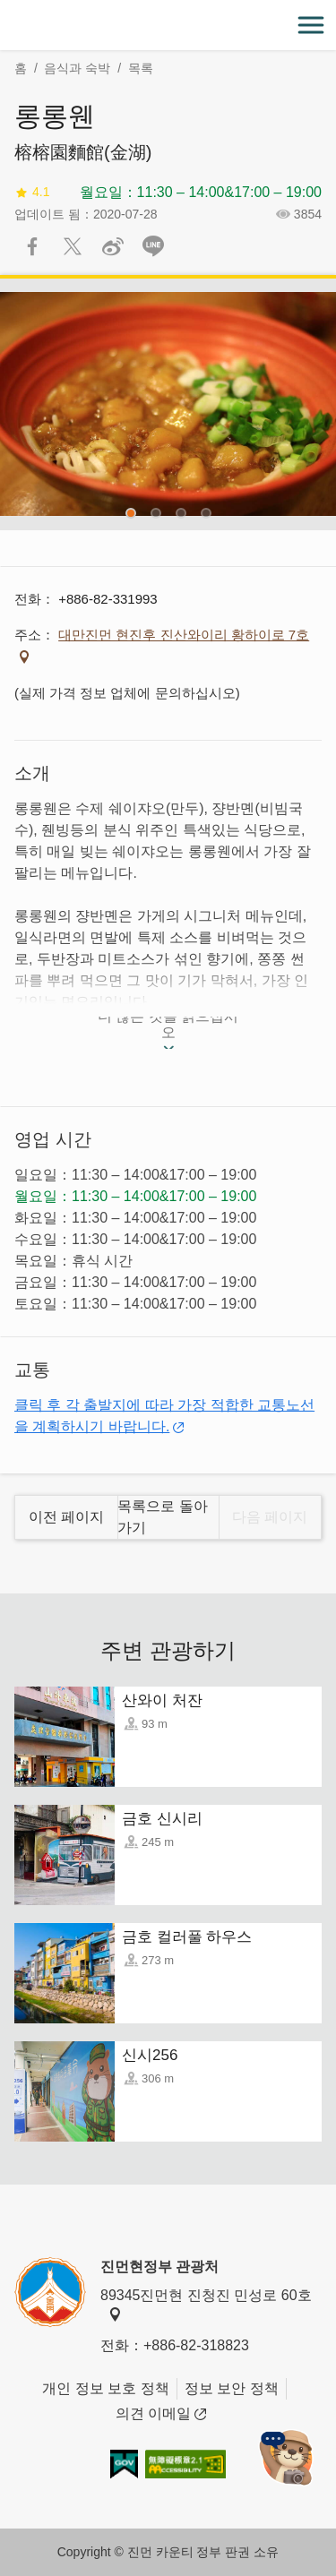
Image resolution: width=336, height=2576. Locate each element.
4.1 (31, 192)
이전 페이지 (66, 1516)
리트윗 (72, 246)
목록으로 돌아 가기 (162, 1516)
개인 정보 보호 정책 (105, 2388)
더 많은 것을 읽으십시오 (168, 1028)
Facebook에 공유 (32, 246)
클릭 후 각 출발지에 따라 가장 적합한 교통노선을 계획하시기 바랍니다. (164, 1415)
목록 (140, 68)
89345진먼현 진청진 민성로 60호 (206, 2305)
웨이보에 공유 (113, 246)
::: (6, 10)
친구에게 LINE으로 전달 (153, 246)
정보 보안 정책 (232, 2388)
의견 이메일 (161, 2414)
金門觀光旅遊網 (168, 25)
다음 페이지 (269, 1516)
